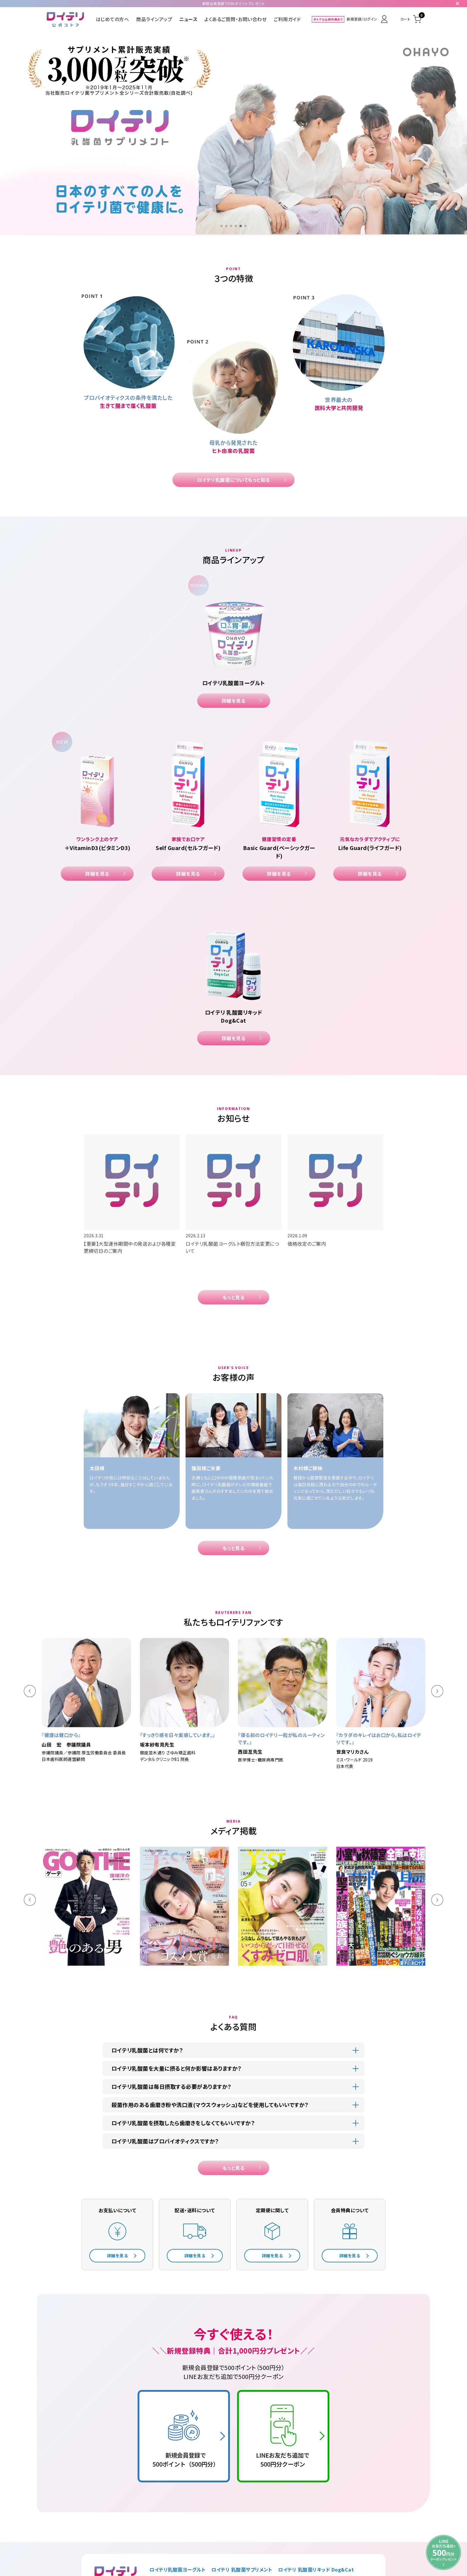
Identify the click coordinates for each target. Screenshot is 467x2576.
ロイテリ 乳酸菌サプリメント (241, 2569)
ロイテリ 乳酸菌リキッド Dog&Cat (316, 2569)
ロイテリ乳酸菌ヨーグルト (178, 2569)
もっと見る (233, 1297)
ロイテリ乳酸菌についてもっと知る (233, 479)
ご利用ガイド (287, 19)
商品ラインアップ (154, 19)
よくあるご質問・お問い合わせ (235, 19)
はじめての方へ (112, 19)
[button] (221, 226)
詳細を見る (234, 700)
